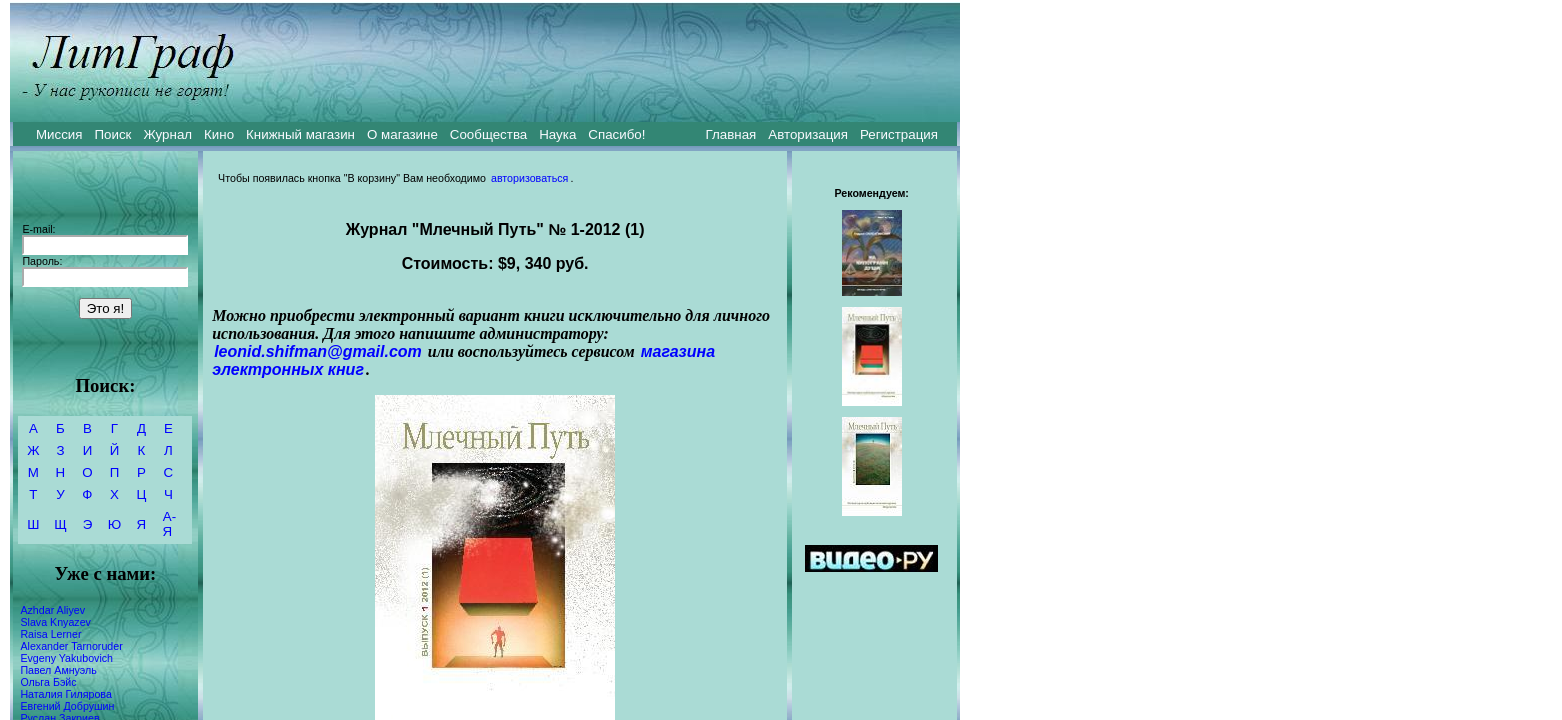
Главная (731, 134)
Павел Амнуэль (58, 670)
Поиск (113, 134)
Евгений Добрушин (67, 706)
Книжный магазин (300, 134)
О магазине (402, 134)
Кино (219, 134)
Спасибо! (616, 134)
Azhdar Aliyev (52, 610)
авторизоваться (529, 178)
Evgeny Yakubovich (66, 658)
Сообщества (488, 134)
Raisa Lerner (50, 634)
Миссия (59, 134)
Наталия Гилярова (65, 694)
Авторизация (808, 134)
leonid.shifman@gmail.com (318, 351)
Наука (557, 134)
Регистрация (899, 134)
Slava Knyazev (55, 622)
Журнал (167, 134)
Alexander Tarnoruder (71, 646)
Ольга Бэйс (48, 682)
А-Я (169, 524)
